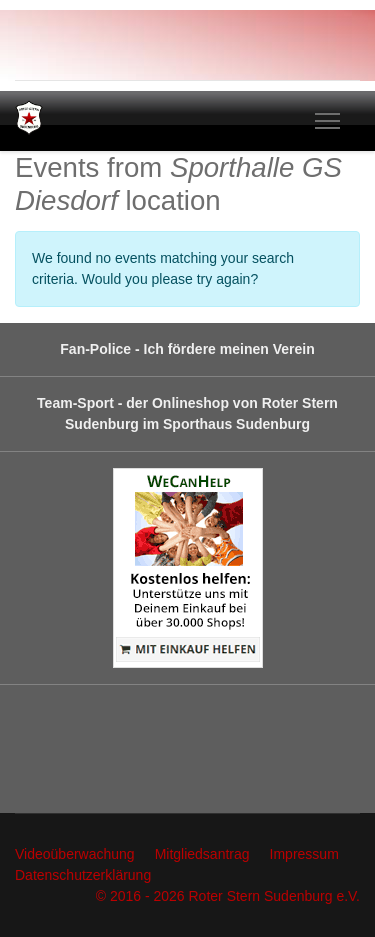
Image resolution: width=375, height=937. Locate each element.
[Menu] (327, 121)
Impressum (304, 854)
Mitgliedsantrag (202, 854)
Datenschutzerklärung (83, 875)
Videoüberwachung (75, 854)
